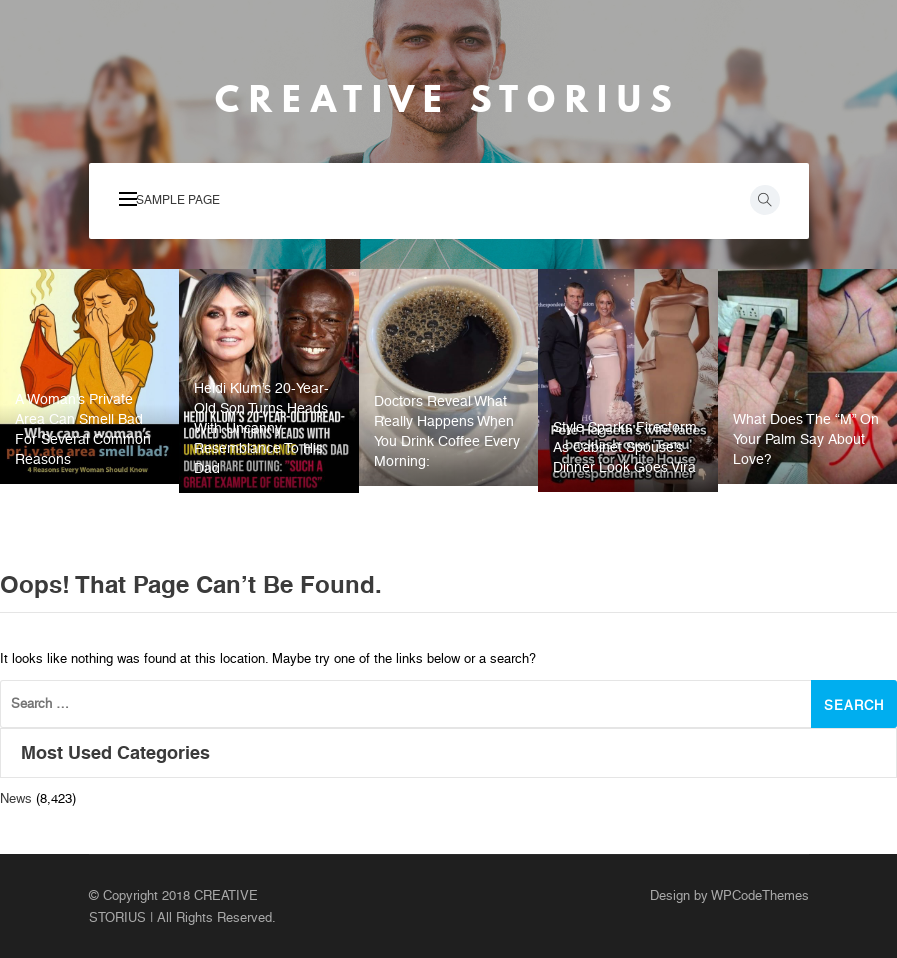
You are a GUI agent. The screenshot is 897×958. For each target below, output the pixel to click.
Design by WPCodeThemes (729, 895)
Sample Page (178, 200)
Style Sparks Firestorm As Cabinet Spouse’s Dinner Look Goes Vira (625, 447)
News (16, 798)
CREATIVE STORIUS (448, 99)
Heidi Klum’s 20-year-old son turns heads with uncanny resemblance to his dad (261, 428)
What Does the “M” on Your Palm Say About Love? (806, 439)
